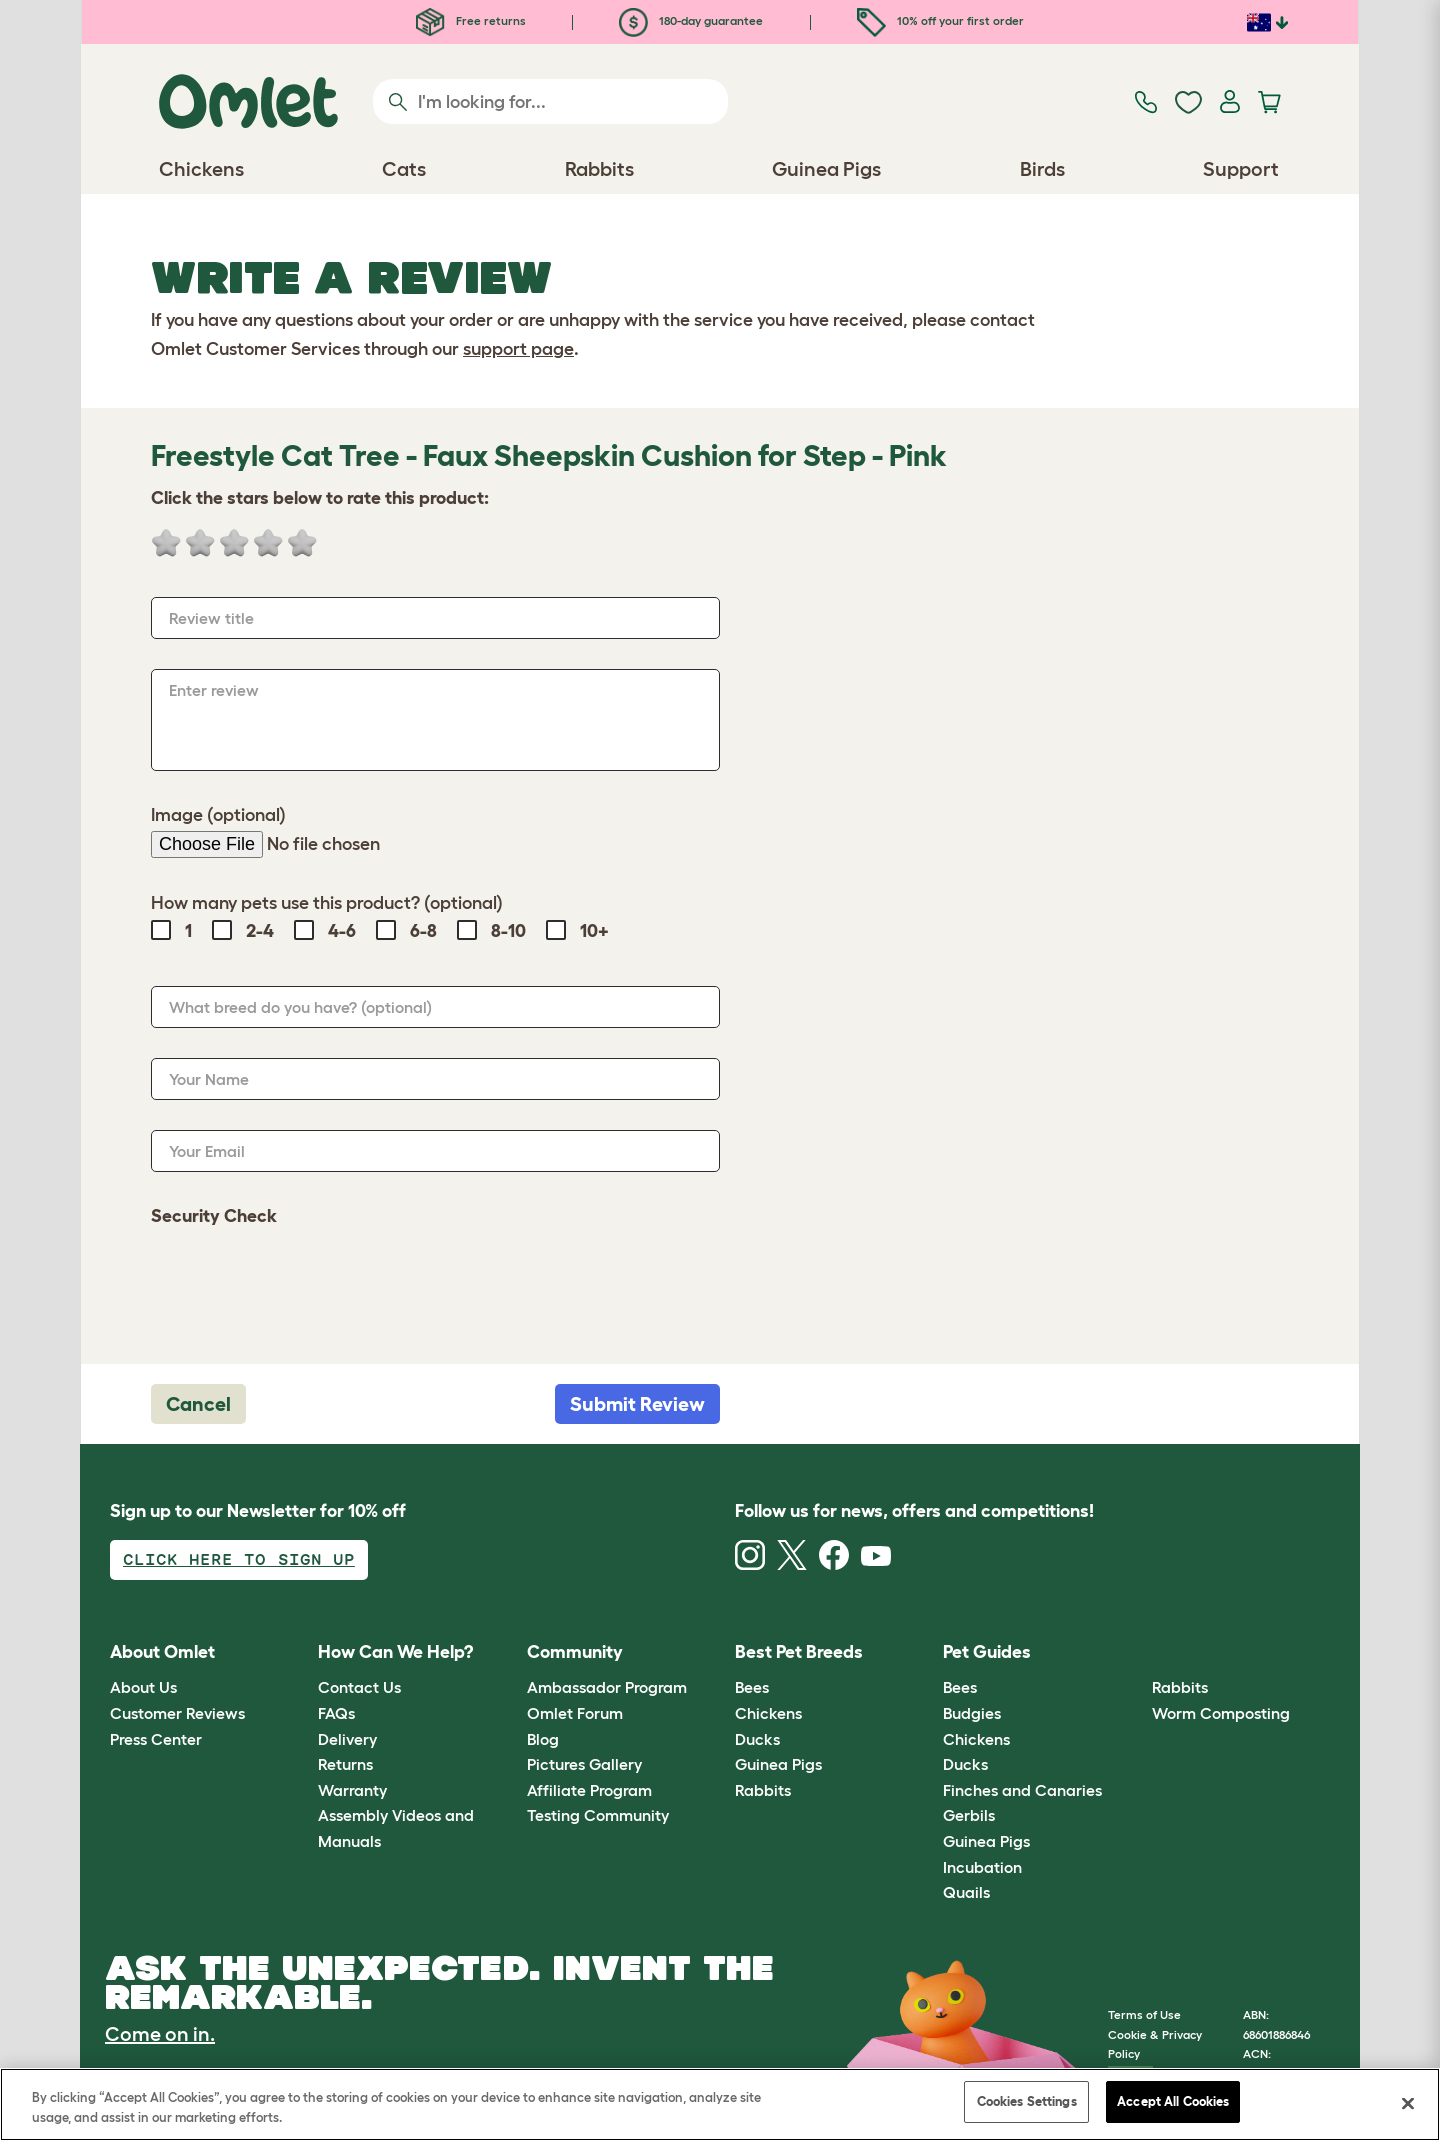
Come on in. (160, 2034)
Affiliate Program (589, 1790)
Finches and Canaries (1022, 1790)
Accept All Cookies (1173, 2101)
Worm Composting (1221, 1713)
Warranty (352, 1790)
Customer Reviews (177, 1713)
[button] (1136, 1652)
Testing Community (598, 1815)
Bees (752, 1687)
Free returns (471, 20)
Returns (345, 1764)
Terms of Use (1144, 2014)
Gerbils (969, 1815)
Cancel (198, 1404)
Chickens (768, 1713)
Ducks (757, 1739)
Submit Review (637, 1404)
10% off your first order (940, 20)
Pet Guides (987, 1652)
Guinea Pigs (778, 1764)
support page (518, 349)
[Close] (1408, 2103)
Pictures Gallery (584, 1764)
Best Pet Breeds (799, 1652)
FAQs (336, 1713)
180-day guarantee (691, 20)
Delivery (347, 1739)
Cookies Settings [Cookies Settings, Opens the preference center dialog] (1027, 2101)
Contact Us (359, 1687)
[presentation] (303, 1285)
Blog (543, 1739)
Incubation (982, 1867)
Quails (966, 1892)
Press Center (156, 1739)
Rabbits (763, 1790)
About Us (143, 1687)
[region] (720, 2104)
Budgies (972, 1713)
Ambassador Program (607, 1687)
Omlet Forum (575, 1713)
